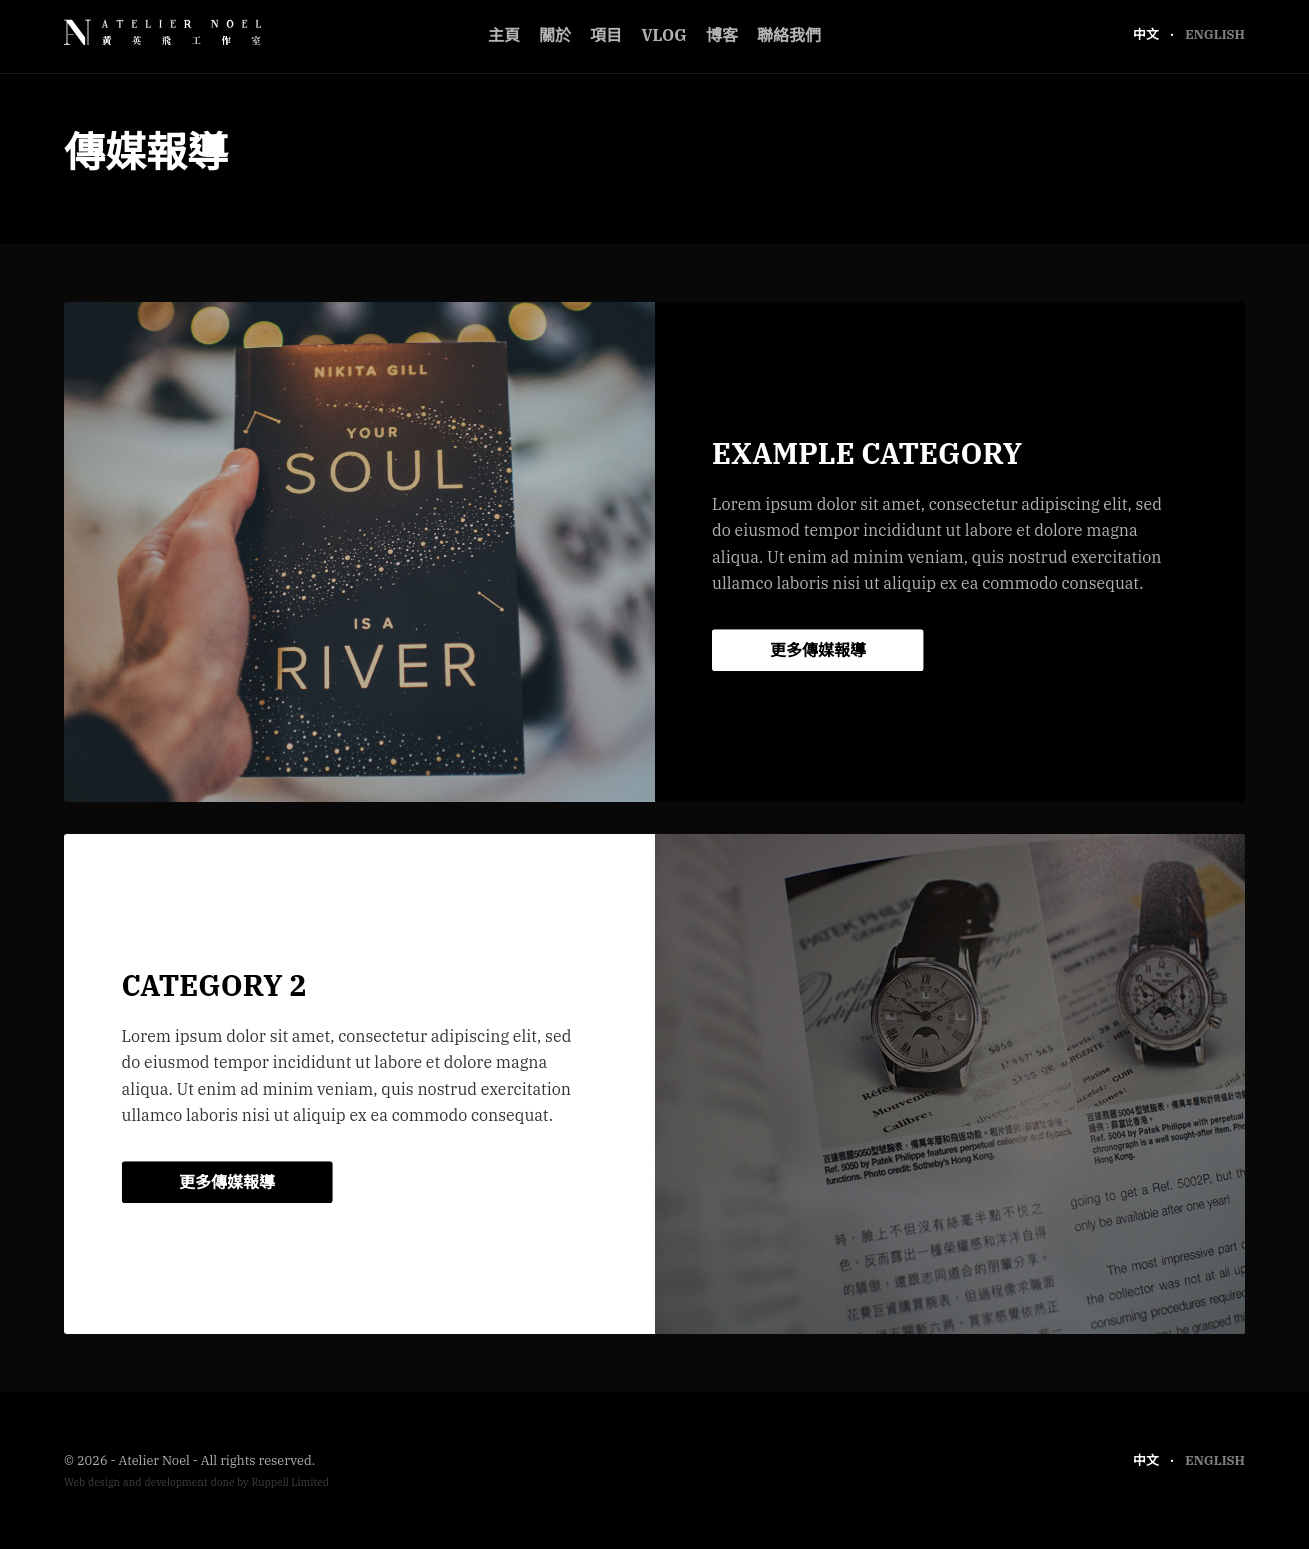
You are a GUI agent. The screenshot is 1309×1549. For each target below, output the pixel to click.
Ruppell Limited (290, 1482)
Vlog (663, 35)
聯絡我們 (789, 35)
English (1215, 34)
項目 (606, 35)
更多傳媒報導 (818, 650)
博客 (722, 35)
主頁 (504, 35)
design (104, 1482)
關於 (555, 35)
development (175, 1482)
